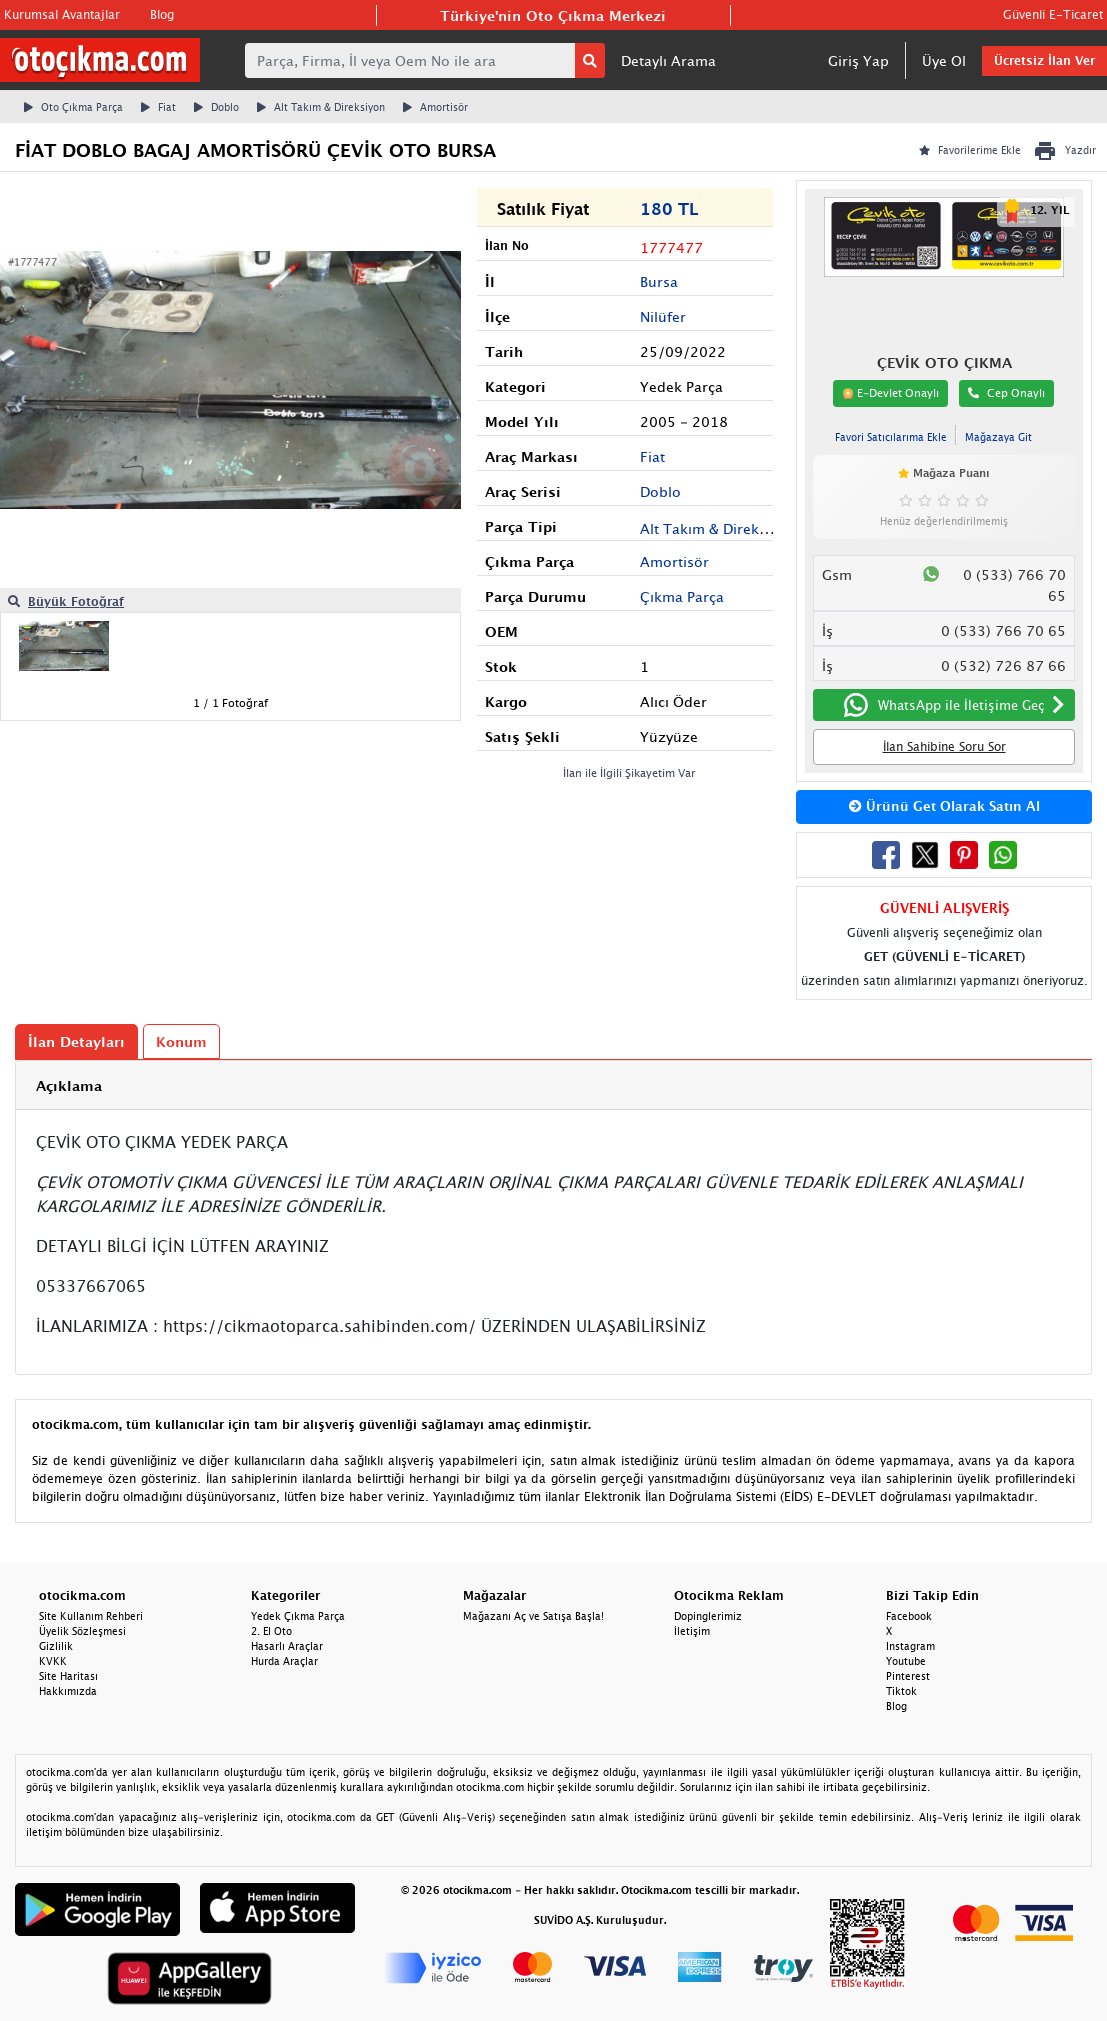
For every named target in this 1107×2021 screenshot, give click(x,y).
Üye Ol (944, 60)
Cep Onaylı (1006, 392)
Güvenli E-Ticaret (1053, 14)
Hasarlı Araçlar (287, 1646)
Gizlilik (56, 1646)
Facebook (909, 1616)
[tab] (553, 1085)
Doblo (216, 107)
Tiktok (901, 1691)
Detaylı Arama (668, 60)
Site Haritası (68, 1676)
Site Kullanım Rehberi (91, 1616)
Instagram (910, 1646)
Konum (181, 1041)
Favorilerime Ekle (970, 150)
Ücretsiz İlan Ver (1044, 60)
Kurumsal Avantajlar (62, 14)
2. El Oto (271, 1631)
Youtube (906, 1661)
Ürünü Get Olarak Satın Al (944, 806)
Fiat (158, 107)
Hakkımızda (68, 1691)
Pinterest (908, 1676)
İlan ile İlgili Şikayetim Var (629, 772)
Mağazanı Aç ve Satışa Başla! (533, 1616)
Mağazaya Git (998, 437)
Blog (162, 14)
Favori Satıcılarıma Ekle (891, 437)
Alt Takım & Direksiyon (321, 107)
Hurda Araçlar (284, 1661)
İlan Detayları (76, 1041)
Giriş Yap (858, 60)
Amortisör (435, 107)
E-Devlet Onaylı (890, 393)
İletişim (692, 1631)
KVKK (53, 1661)
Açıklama (69, 1085)
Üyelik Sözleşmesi (82, 1631)
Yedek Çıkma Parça (298, 1616)
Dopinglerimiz (708, 1616)
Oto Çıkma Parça (73, 107)
